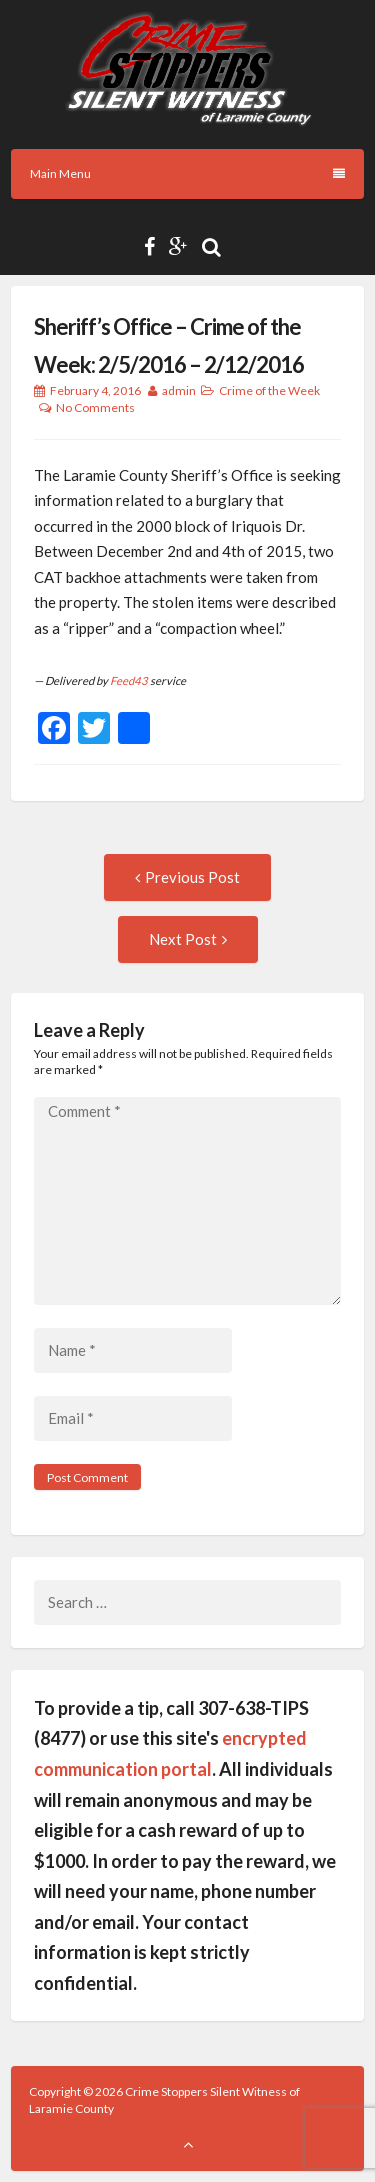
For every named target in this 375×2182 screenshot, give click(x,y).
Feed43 (129, 680)
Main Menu (187, 173)
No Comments (95, 407)
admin (179, 390)
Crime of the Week (269, 390)
